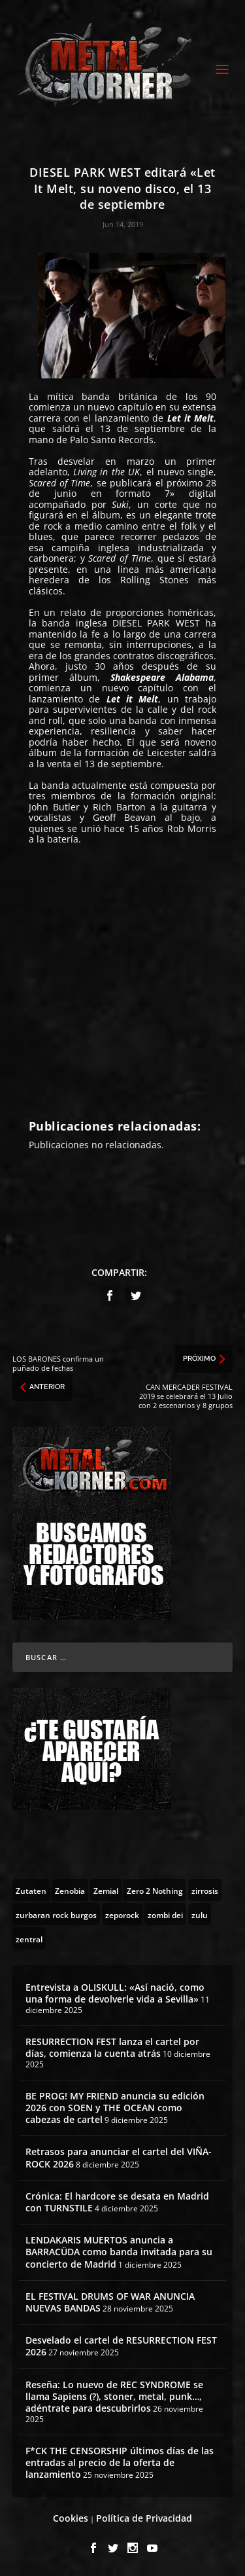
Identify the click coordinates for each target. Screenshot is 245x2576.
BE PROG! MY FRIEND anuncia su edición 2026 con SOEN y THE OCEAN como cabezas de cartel (114, 2108)
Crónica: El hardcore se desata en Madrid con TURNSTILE (117, 2202)
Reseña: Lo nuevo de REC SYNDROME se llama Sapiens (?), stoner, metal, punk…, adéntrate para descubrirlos (114, 2396)
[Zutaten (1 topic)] (31, 1890)
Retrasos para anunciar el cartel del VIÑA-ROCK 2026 (118, 2157)
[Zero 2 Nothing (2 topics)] (154, 1890)
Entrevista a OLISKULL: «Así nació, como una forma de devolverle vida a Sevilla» (114, 1993)
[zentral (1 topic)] (29, 1938)
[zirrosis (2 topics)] (204, 1890)
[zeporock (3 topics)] (122, 1914)
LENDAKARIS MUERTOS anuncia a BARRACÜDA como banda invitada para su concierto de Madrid (118, 2252)
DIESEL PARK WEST (156, 623)
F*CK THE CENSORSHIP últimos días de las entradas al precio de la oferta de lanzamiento (119, 2462)
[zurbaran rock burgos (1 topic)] (56, 1914)
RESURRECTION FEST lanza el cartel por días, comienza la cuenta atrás (112, 2047)
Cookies (70, 2518)
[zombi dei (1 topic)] (165, 1914)
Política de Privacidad (144, 2518)
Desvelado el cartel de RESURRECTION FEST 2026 (121, 2346)
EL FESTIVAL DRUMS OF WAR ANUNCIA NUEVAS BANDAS (110, 2302)
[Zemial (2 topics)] (106, 1890)
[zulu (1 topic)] (199, 1914)
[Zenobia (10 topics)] (70, 1890)
